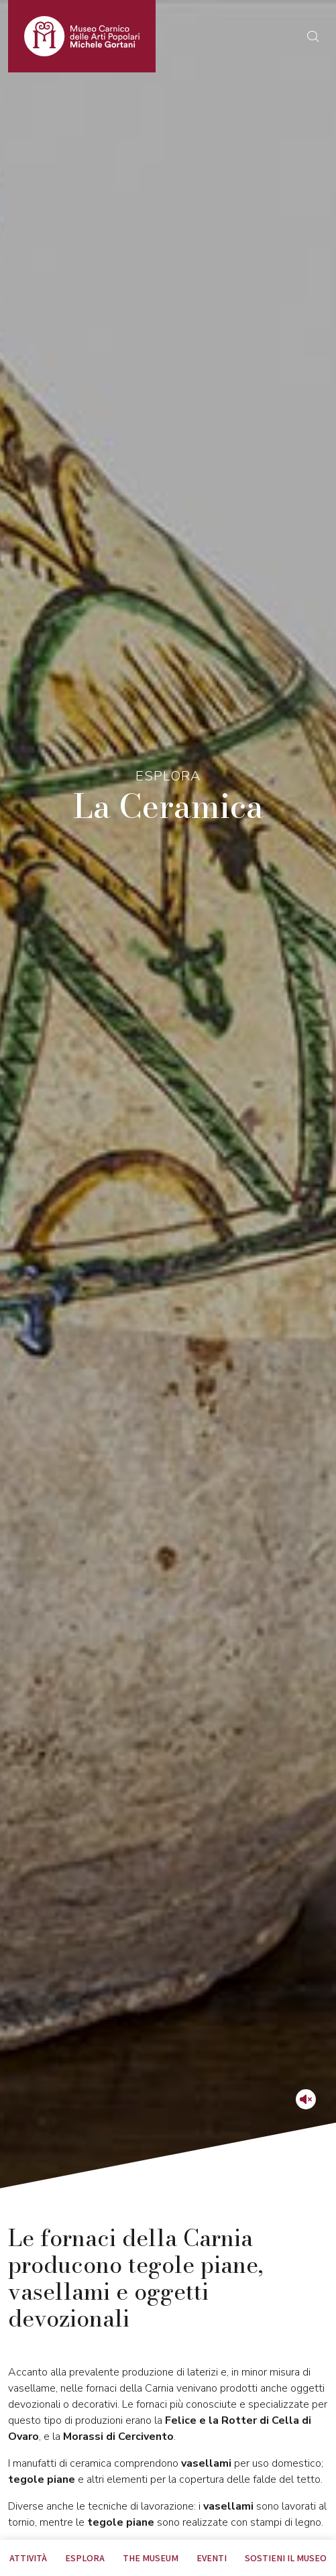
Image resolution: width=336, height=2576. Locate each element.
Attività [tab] (28, 2558)
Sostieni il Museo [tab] (286, 2558)
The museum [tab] (150, 2558)
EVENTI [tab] (212, 2558)
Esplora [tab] (85, 2558)
